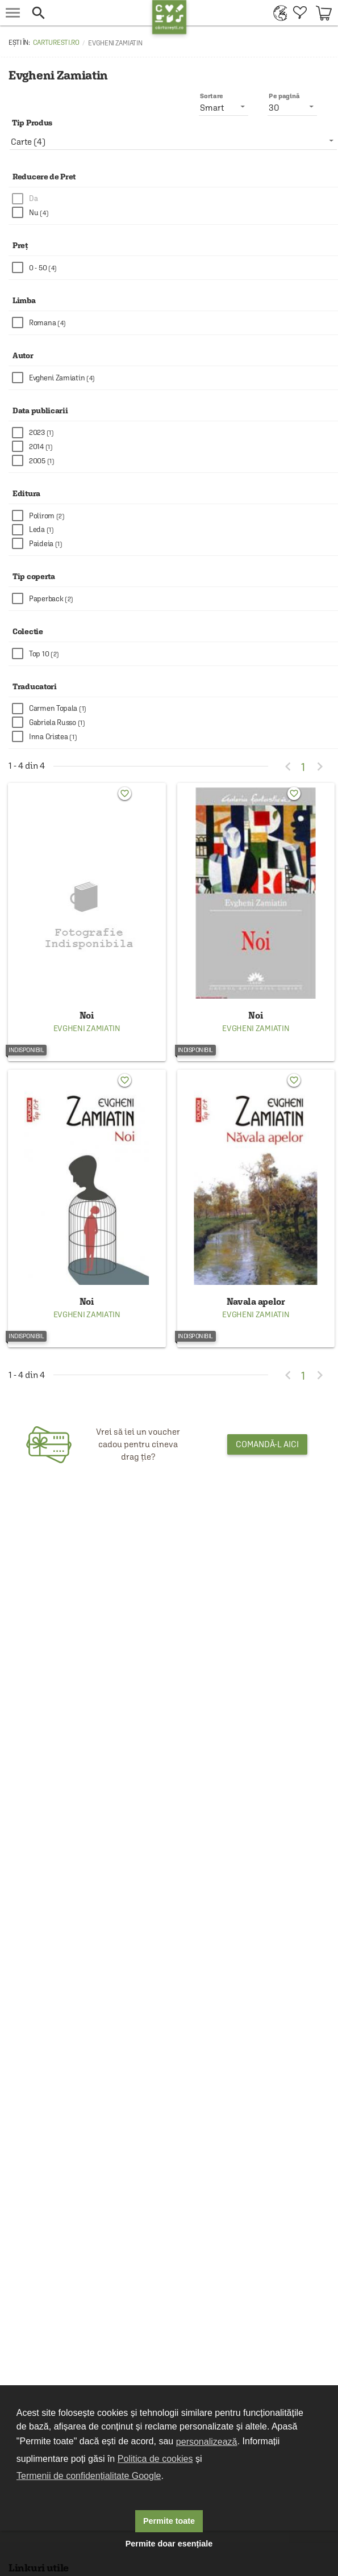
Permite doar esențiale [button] (169, 2543)
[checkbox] (175, 199)
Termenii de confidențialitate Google (88, 2476)
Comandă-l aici (267, 1444)
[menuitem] (277, 13)
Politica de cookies (155, 2459)
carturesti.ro (56, 43)
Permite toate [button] (169, 2520)
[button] (89, 13)
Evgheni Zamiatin (86, 1028)
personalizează (206, 2442)
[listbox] (173, 141)
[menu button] (13, 13)
